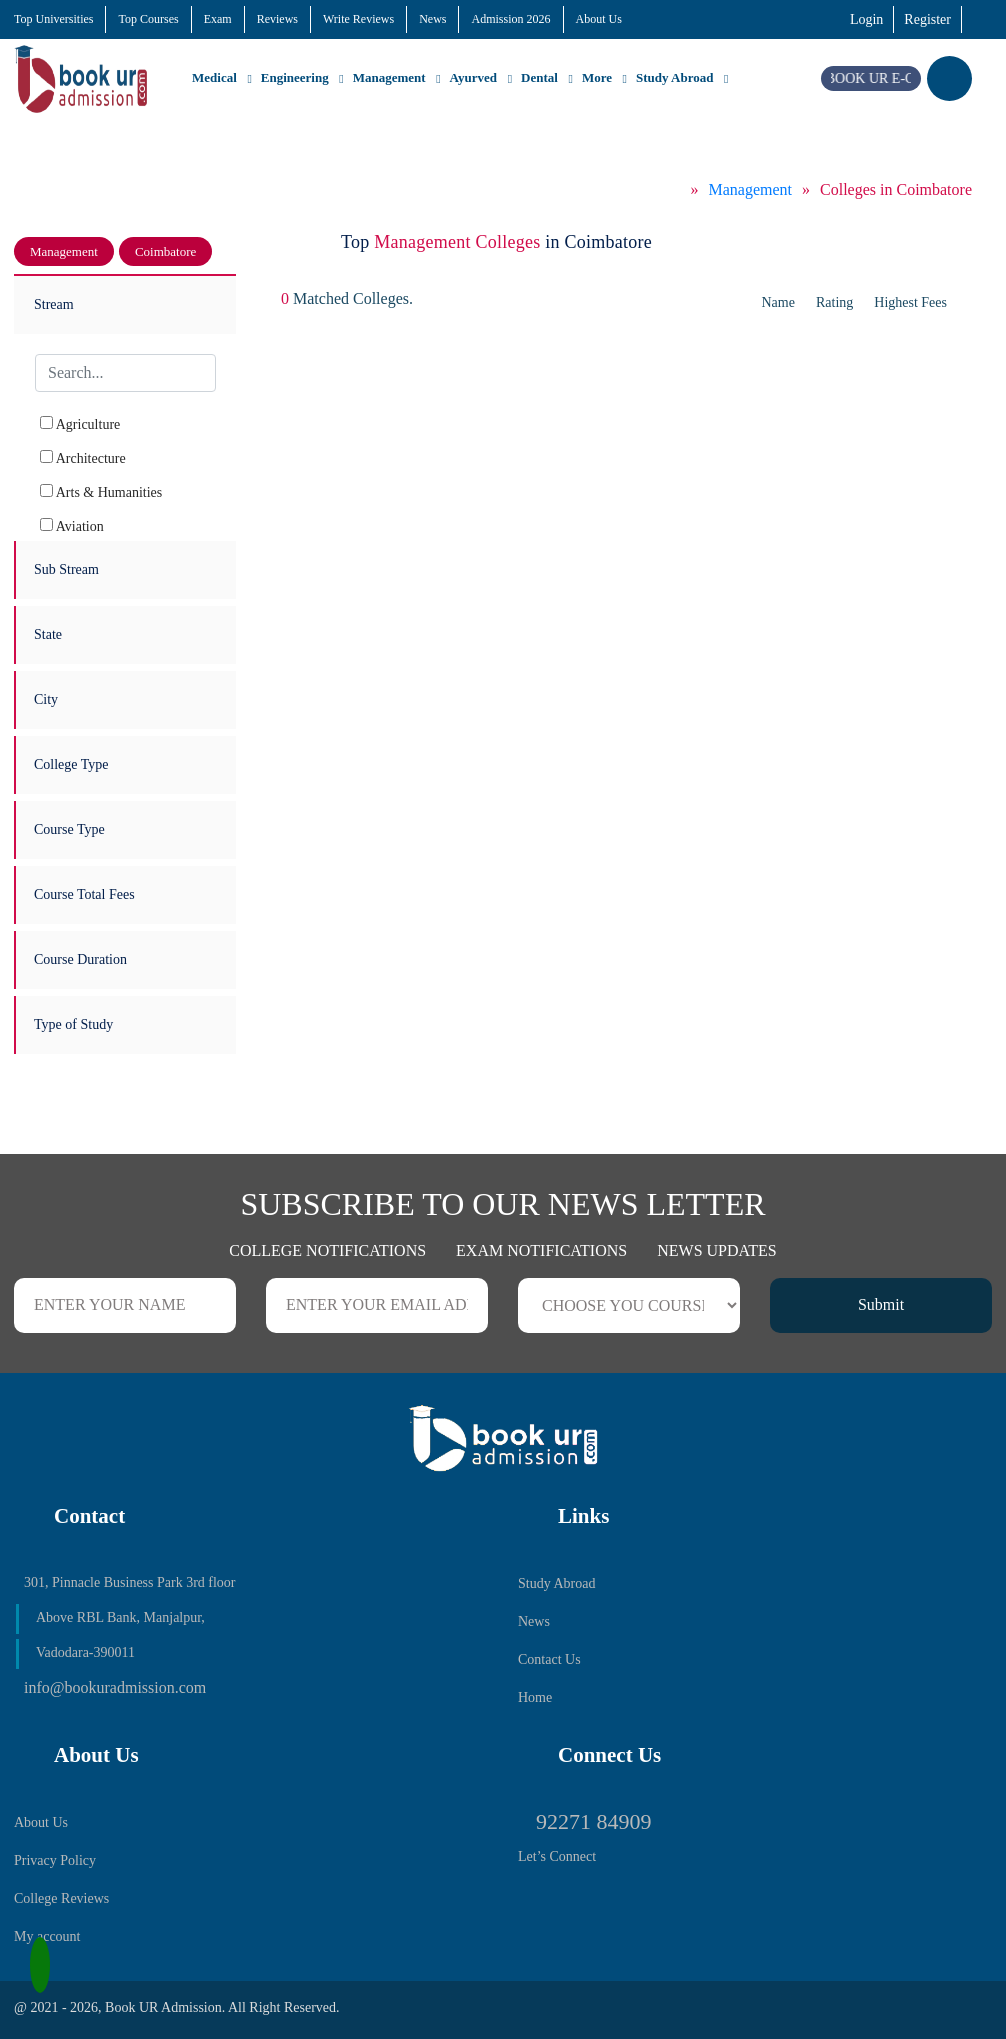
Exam (218, 19)
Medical (214, 77)
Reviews (277, 19)
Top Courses (148, 19)
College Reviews (61, 1898)
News (432, 19)
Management (389, 77)
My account (47, 1936)
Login (866, 19)
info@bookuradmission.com (115, 1687)
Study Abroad (674, 77)
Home (535, 1697)
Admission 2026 (510, 19)
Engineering (295, 77)
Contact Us (549, 1659)
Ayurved (473, 77)
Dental (539, 77)
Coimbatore (165, 251)
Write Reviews (358, 19)
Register (927, 19)
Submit (881, 1304)
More (597, 77)
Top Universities (53, 19)
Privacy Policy (55, 1860)
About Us (599, 19)
